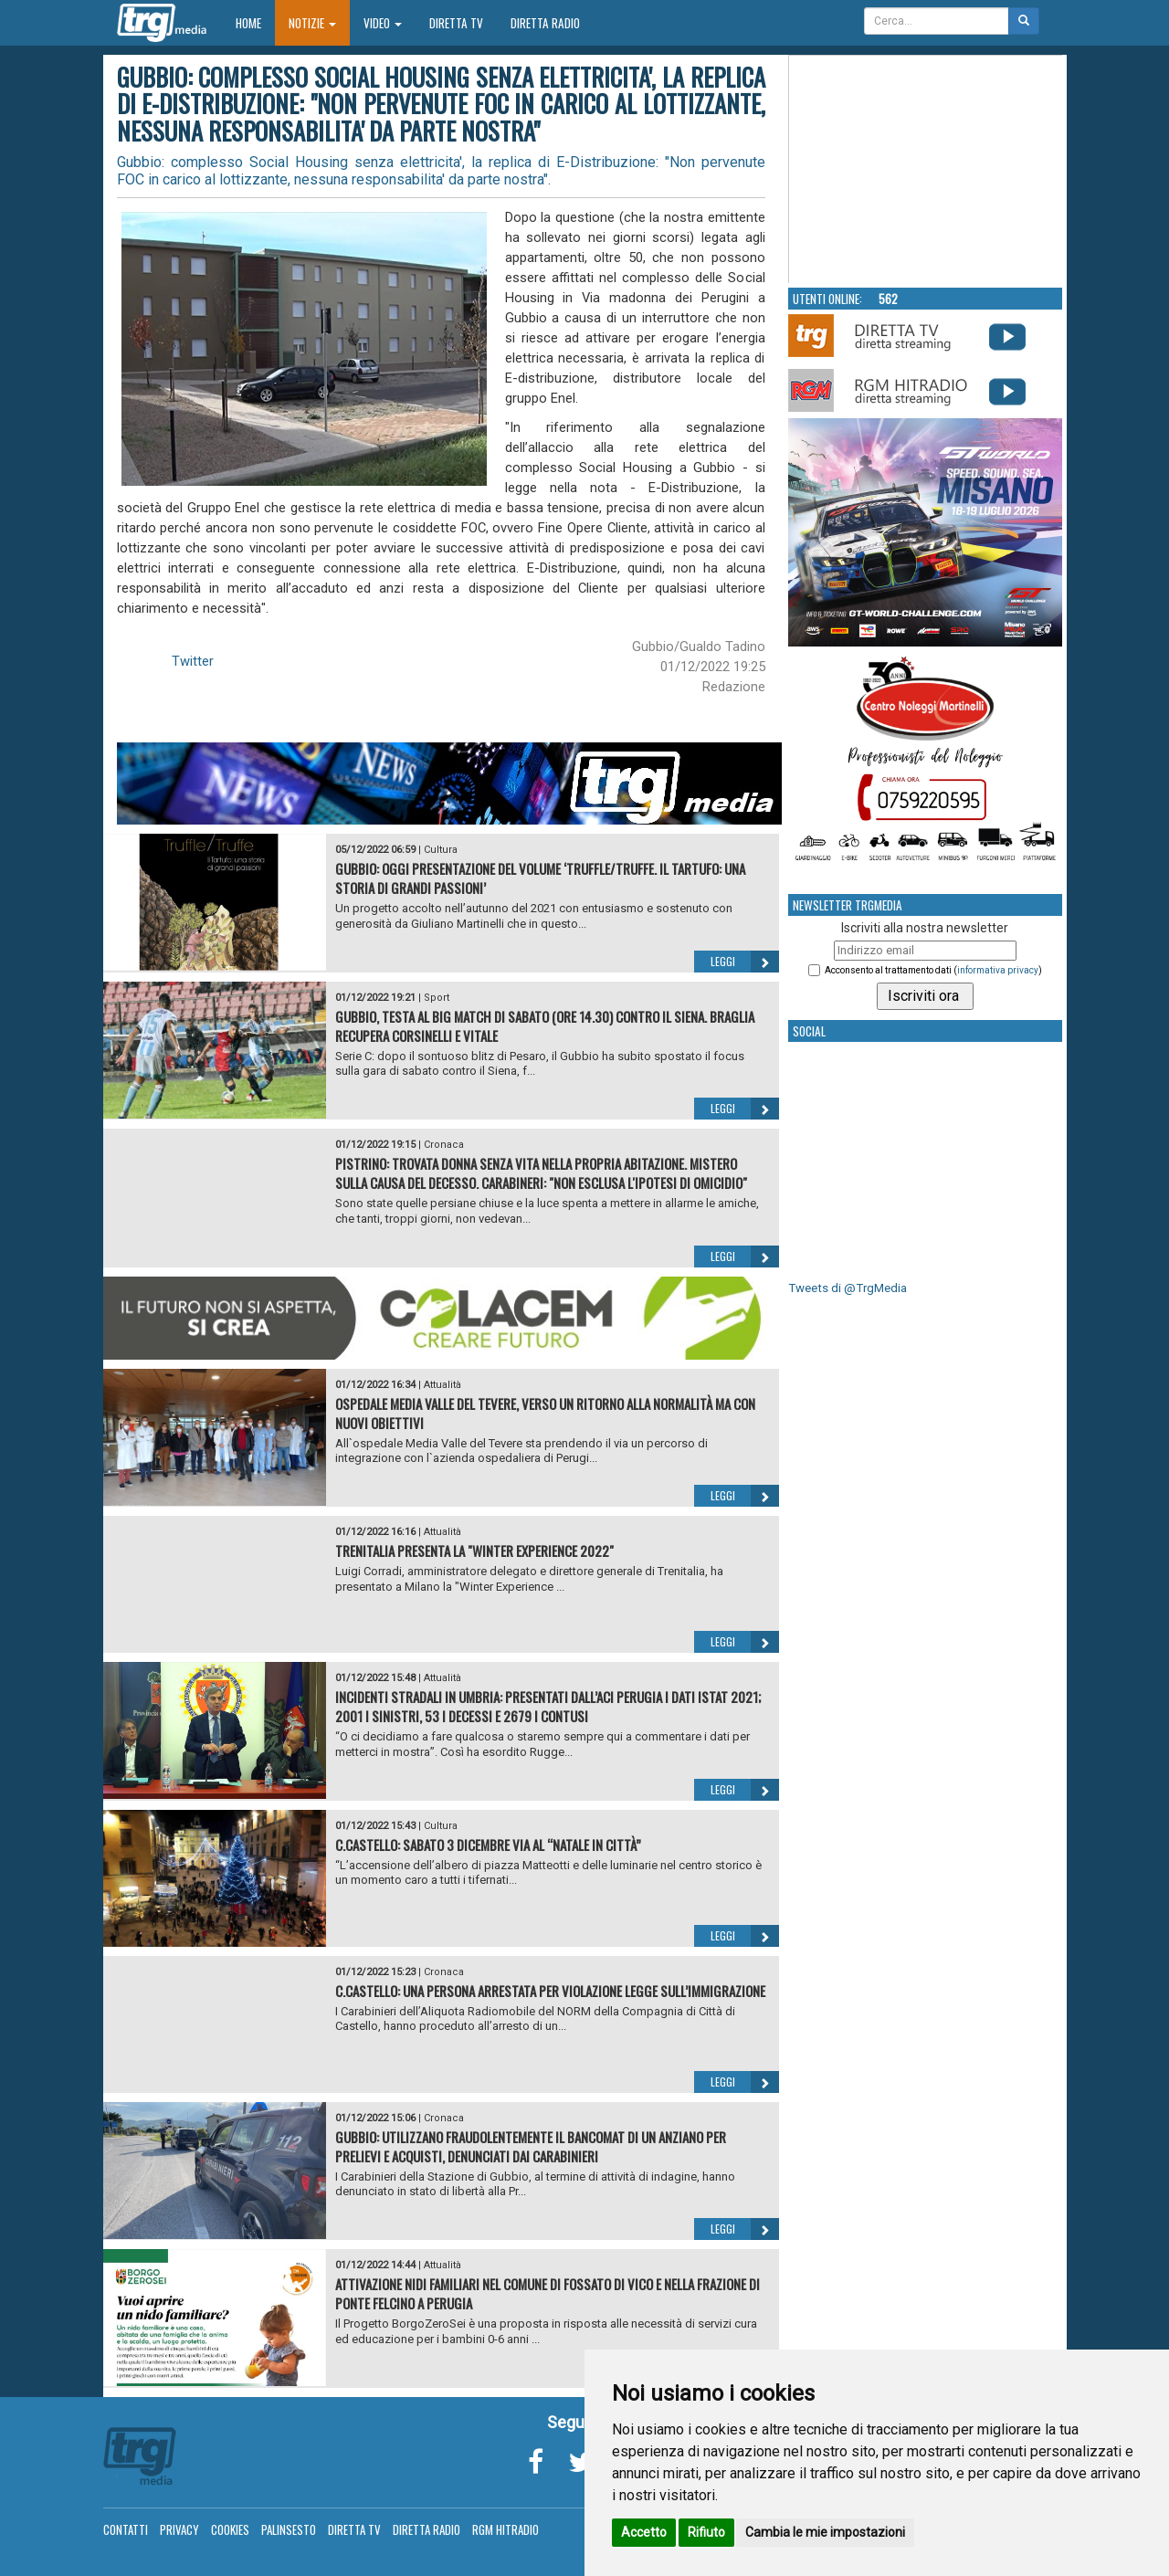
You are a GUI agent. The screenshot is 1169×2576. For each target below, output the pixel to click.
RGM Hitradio (505, 2529)
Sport (436, 998)
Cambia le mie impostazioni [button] (825, 2532)
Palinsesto (288, 2529)
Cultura (441, 850)
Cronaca (444, 1145)
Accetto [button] (644, 2532)
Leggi (745, 962)
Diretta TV (456, 23)
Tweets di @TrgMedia (847, 1288)
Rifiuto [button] (706, 2532)
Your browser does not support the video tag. (926, 170)
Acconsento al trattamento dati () (933, 970)
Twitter (193, 661)
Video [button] (382, 23)
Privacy (179, 2529)
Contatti (125, 2529)
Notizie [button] (312, 23)
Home (255, 22)
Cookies (230, 2529)
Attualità (442, 1385)
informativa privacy (997, 970)
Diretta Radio (545, 23)
